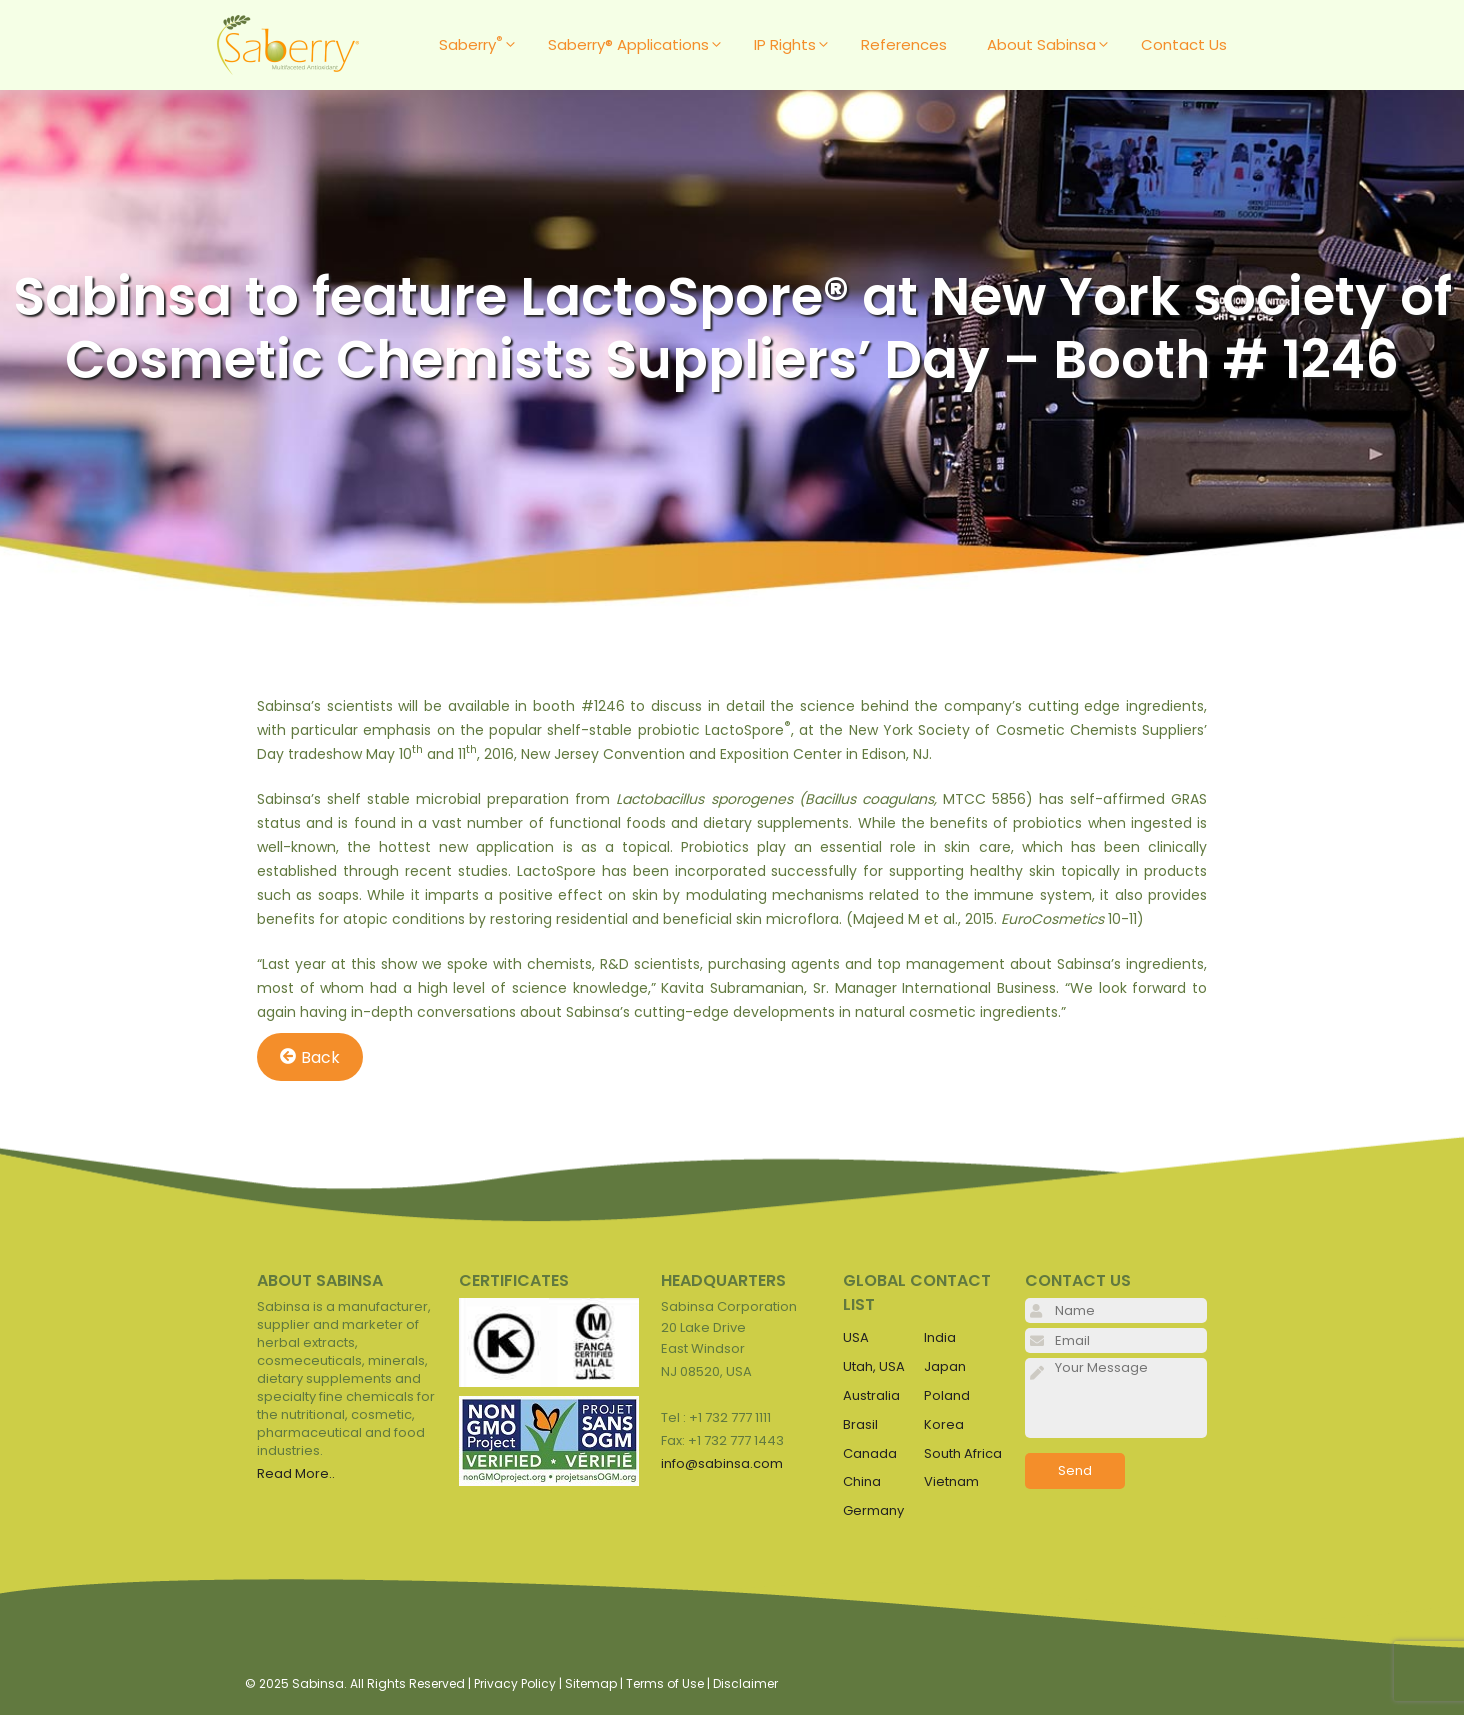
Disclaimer (745, 1683)
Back (310, 1056)
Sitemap (591, 1683)
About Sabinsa (1054, 45)
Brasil (860, 1424)
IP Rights (797, 45)
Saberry (483, 45)
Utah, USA (874, 1366)
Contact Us (1184, 44)
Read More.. (296, 1473)
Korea (944, 1424)
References (904, 44)
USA (856, 1337)
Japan (945, 1366)
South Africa (963, 1453)
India (940, 1337)
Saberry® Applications (641, 45)
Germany (873, 1510)
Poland (947, 1395)
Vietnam (951, 1481)
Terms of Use (665, 1683)
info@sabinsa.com (722, 1463)
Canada (870, 1453)
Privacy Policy (515, 1683)
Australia (871, 1395)
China (862, 1481)
